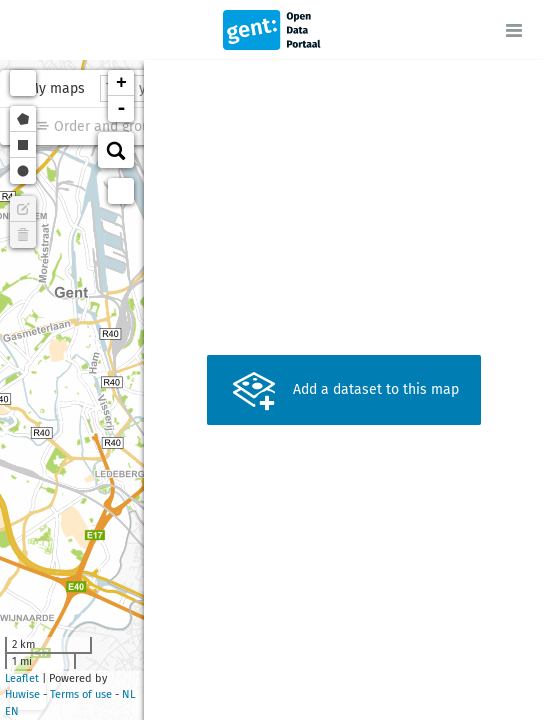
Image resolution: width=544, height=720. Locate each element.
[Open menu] (514, 30)
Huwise (22, 694)
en (12, 711)
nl (128, 694)
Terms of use (81, 694)
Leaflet (22, 678)
